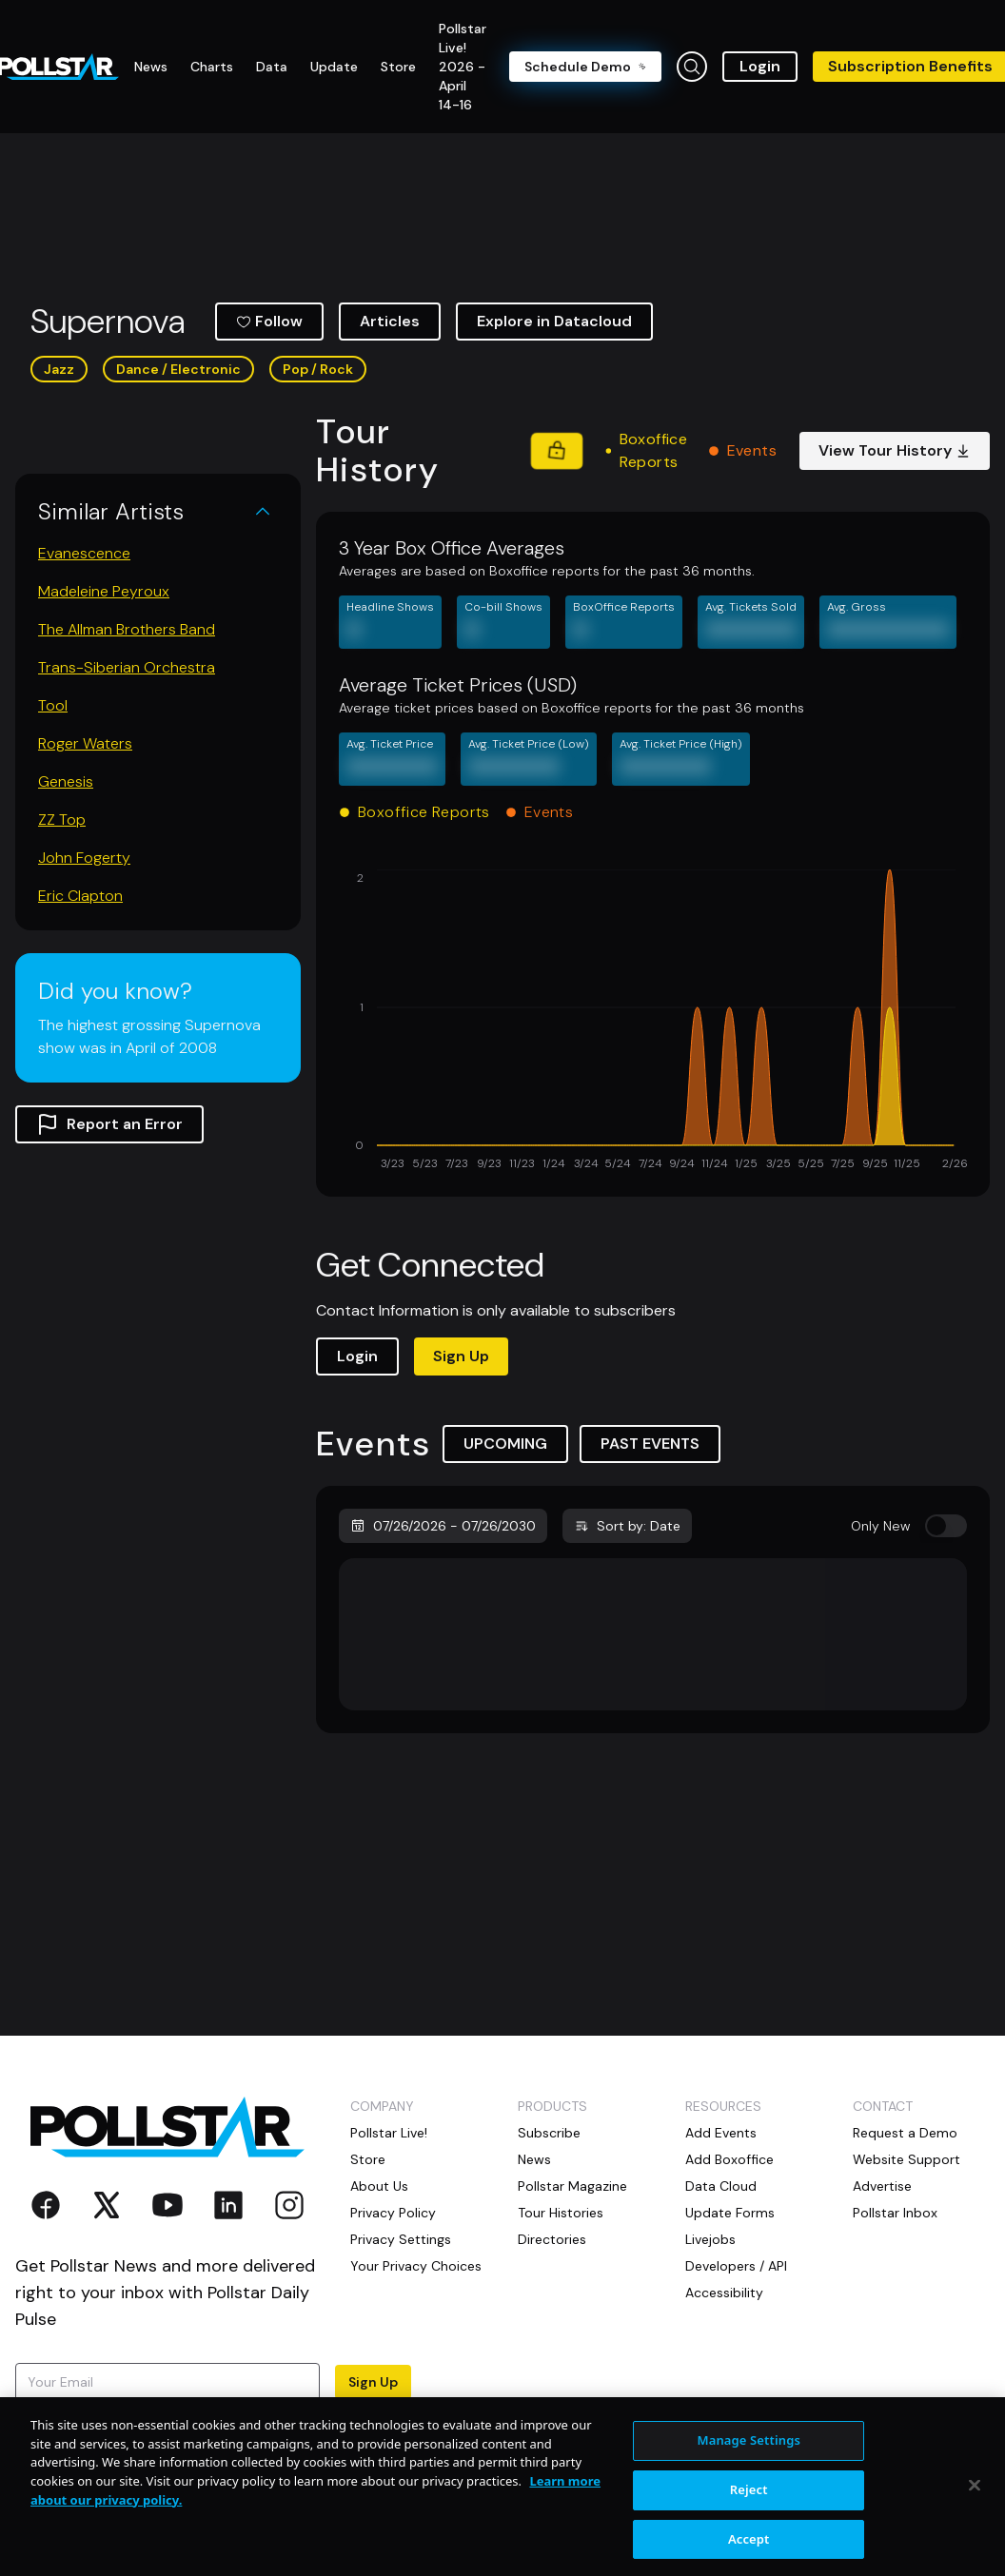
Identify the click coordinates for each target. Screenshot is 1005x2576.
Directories (552, 2239)
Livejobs (710, 2239)
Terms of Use (125, 2437)
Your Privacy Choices (416, 2265)
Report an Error (109, 1124)
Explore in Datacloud (554, 321)
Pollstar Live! (388, 2132)
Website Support (906, 2159)
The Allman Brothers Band (126, 629)
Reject (749, 2543)
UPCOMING (505, 1444)
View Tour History (894, 450)
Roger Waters (85, 743)
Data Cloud (721, 2186)
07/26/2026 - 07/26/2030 (443, 1525)
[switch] (946, 1525)
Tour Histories (560, 2212)
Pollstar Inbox (895, 2212)
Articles (390, 321)
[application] (653, 1021)
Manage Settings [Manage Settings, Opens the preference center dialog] (748, 2495)
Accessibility (724, 2292)
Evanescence (84, 553)
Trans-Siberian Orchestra (126, 667)
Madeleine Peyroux (103, 591)
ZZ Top (62, 819)
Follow (269, 321)
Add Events (721, 2132)
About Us (379, 2186)
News (534, 2159)
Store (367, 2159)
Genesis (65, 781)
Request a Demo (905, 2132)
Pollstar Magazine (572, 2186)
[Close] (974, 2540)
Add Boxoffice (729, 2159)
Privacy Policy (393, 2212)
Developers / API (736, 2265)
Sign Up (461, 1356)
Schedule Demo (585, 66)
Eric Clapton (80, 896)
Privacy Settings (400, 2239)
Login (759, 66)
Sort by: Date (627, 1525)
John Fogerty (84, 858)
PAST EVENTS (650, 1444)
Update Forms (730, 2212)
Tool (53, 705)
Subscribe (549, 2132)
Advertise (882, 2186)
